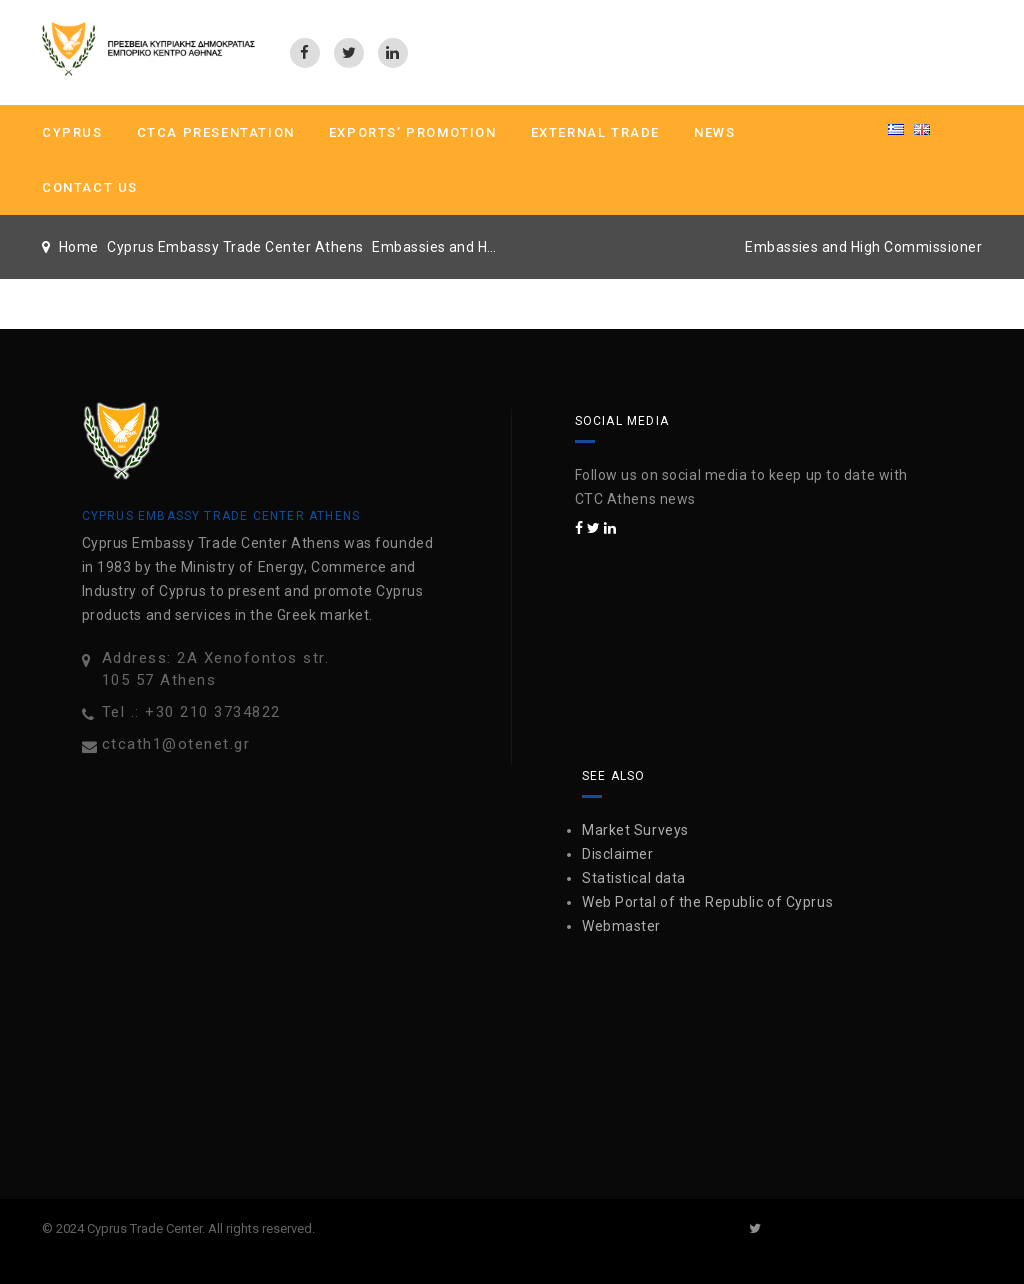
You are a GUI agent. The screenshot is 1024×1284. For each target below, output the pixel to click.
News (714, 132)
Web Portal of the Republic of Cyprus (707, 902)
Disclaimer (618, 854)
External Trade (595, 132)
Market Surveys (635, 830)
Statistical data (634, 878)
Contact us (90, 187)
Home (79, 247)
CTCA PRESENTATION (216, 132)
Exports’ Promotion (413, 132)
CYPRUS (72, 132)
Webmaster (621, 926)
